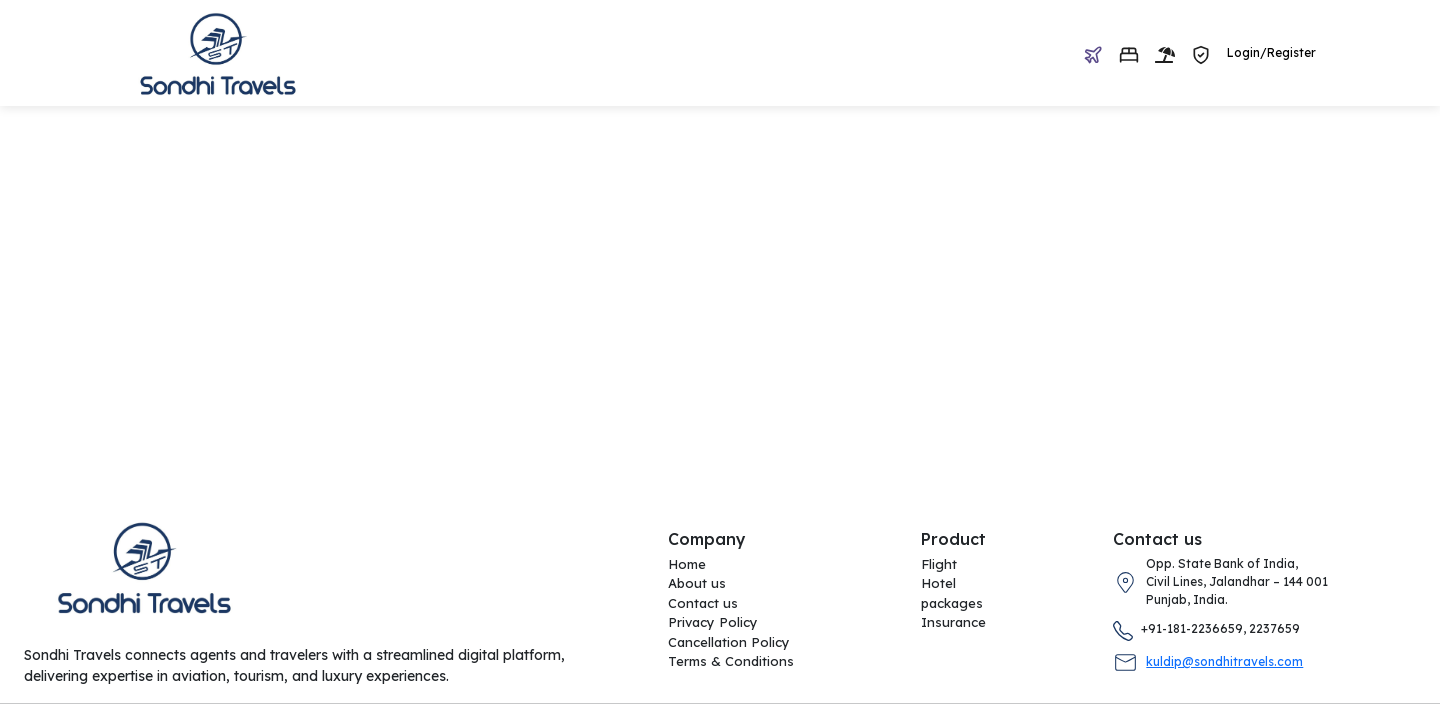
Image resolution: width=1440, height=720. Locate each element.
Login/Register (1271, 52)
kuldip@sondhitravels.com (1224, 661)
